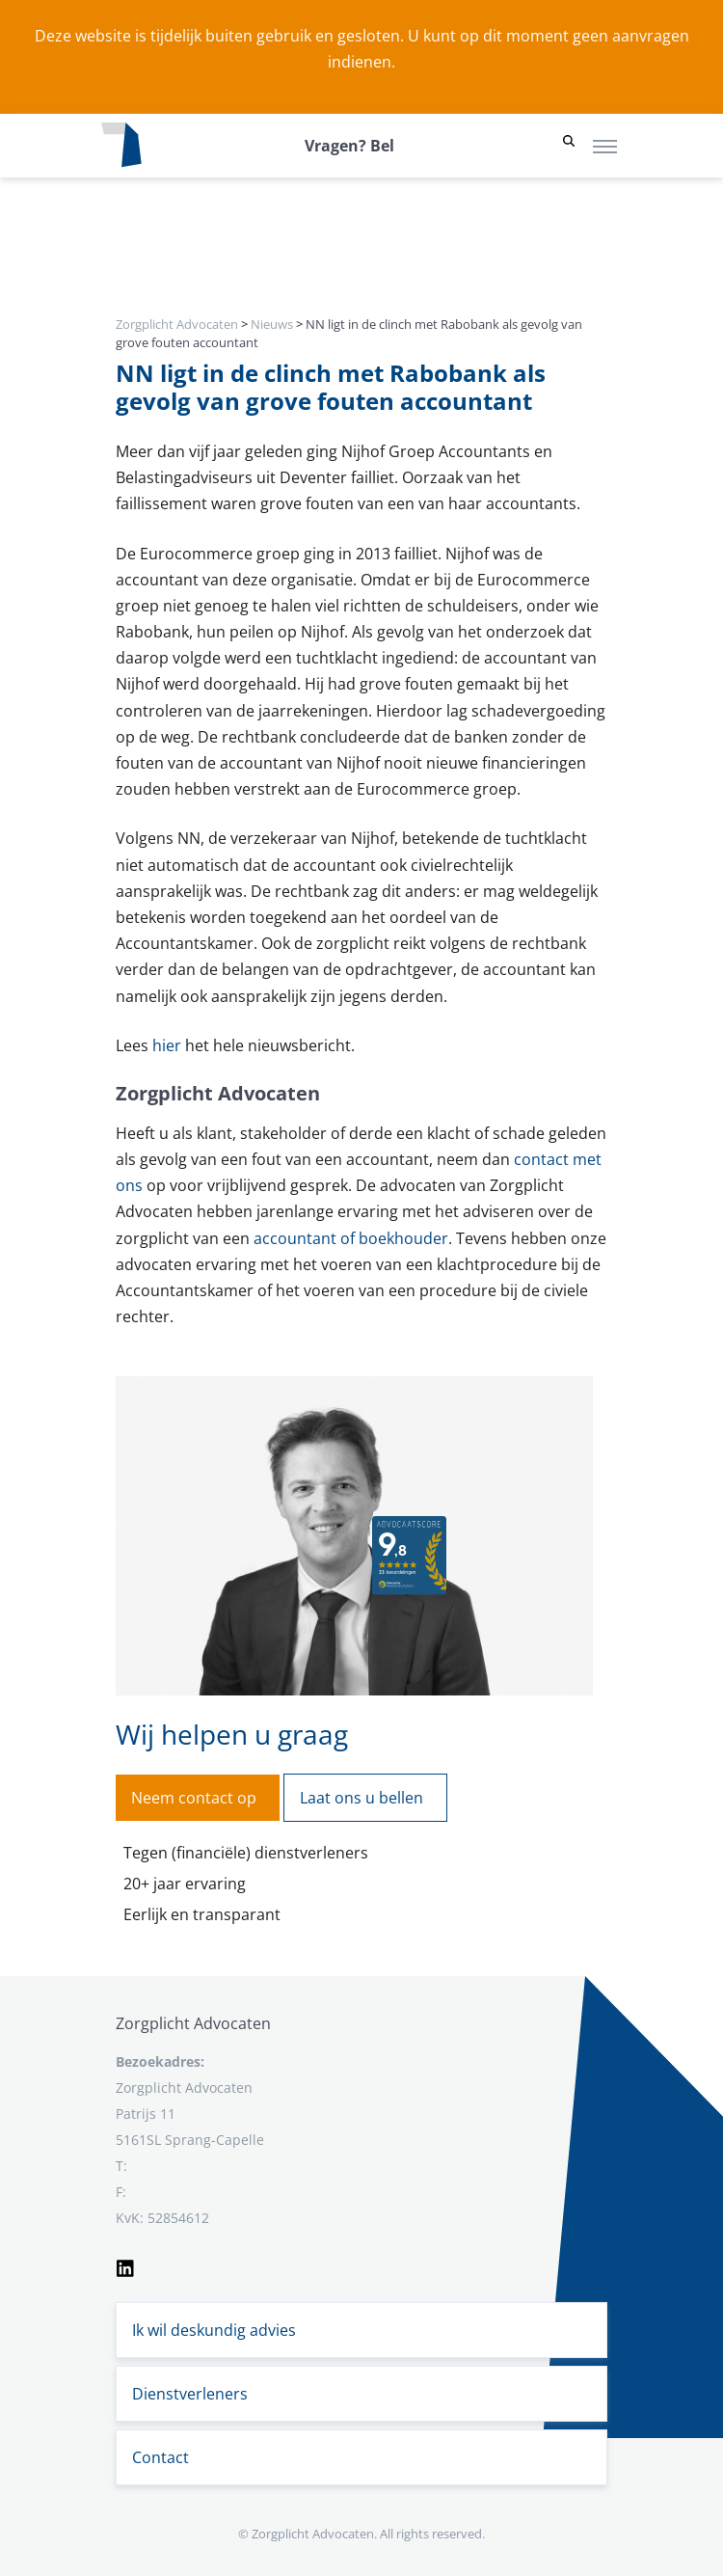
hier (166, 1045)
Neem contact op (193, 1797)
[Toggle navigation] (605, 145)
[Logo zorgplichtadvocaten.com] (121, 146)
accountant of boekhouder (351, 1238)
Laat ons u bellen (361, 1797)
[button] (568, 145)
